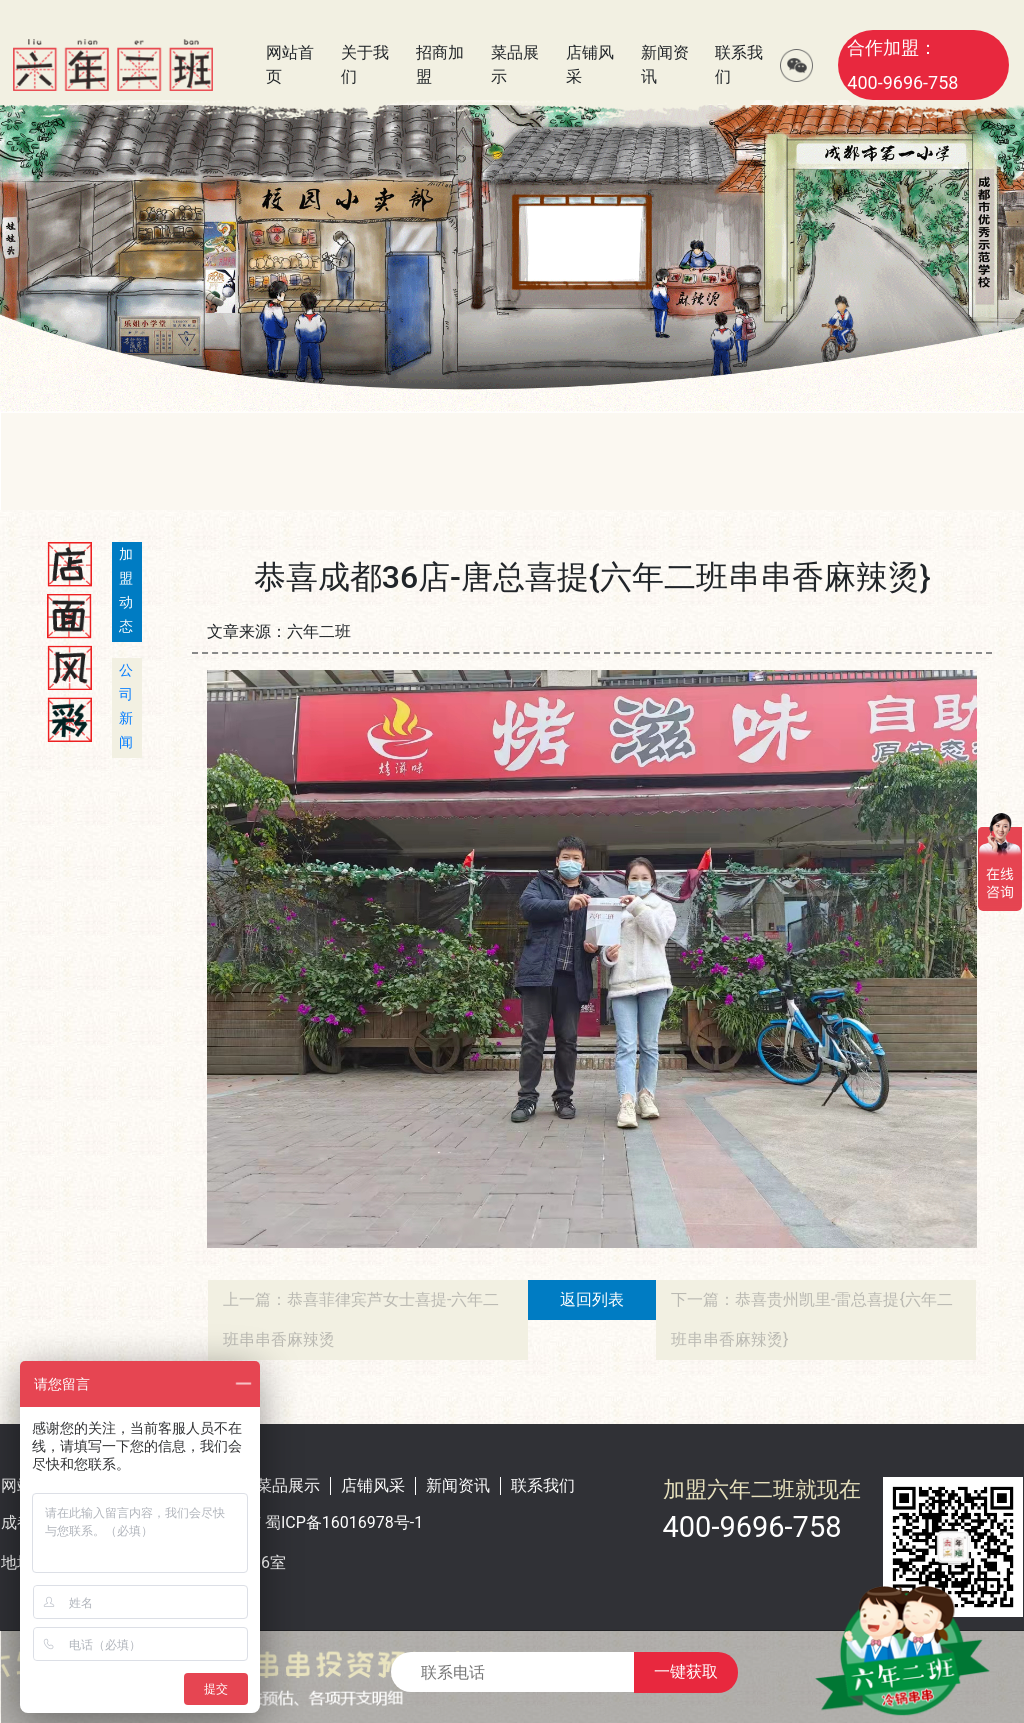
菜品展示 (288, 1485)
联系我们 (543, 1485)
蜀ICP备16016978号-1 (344, 1522)
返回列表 (592, 1299)
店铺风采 (373, 1485)
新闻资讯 (458, 1485)
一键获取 (686, 1671)
